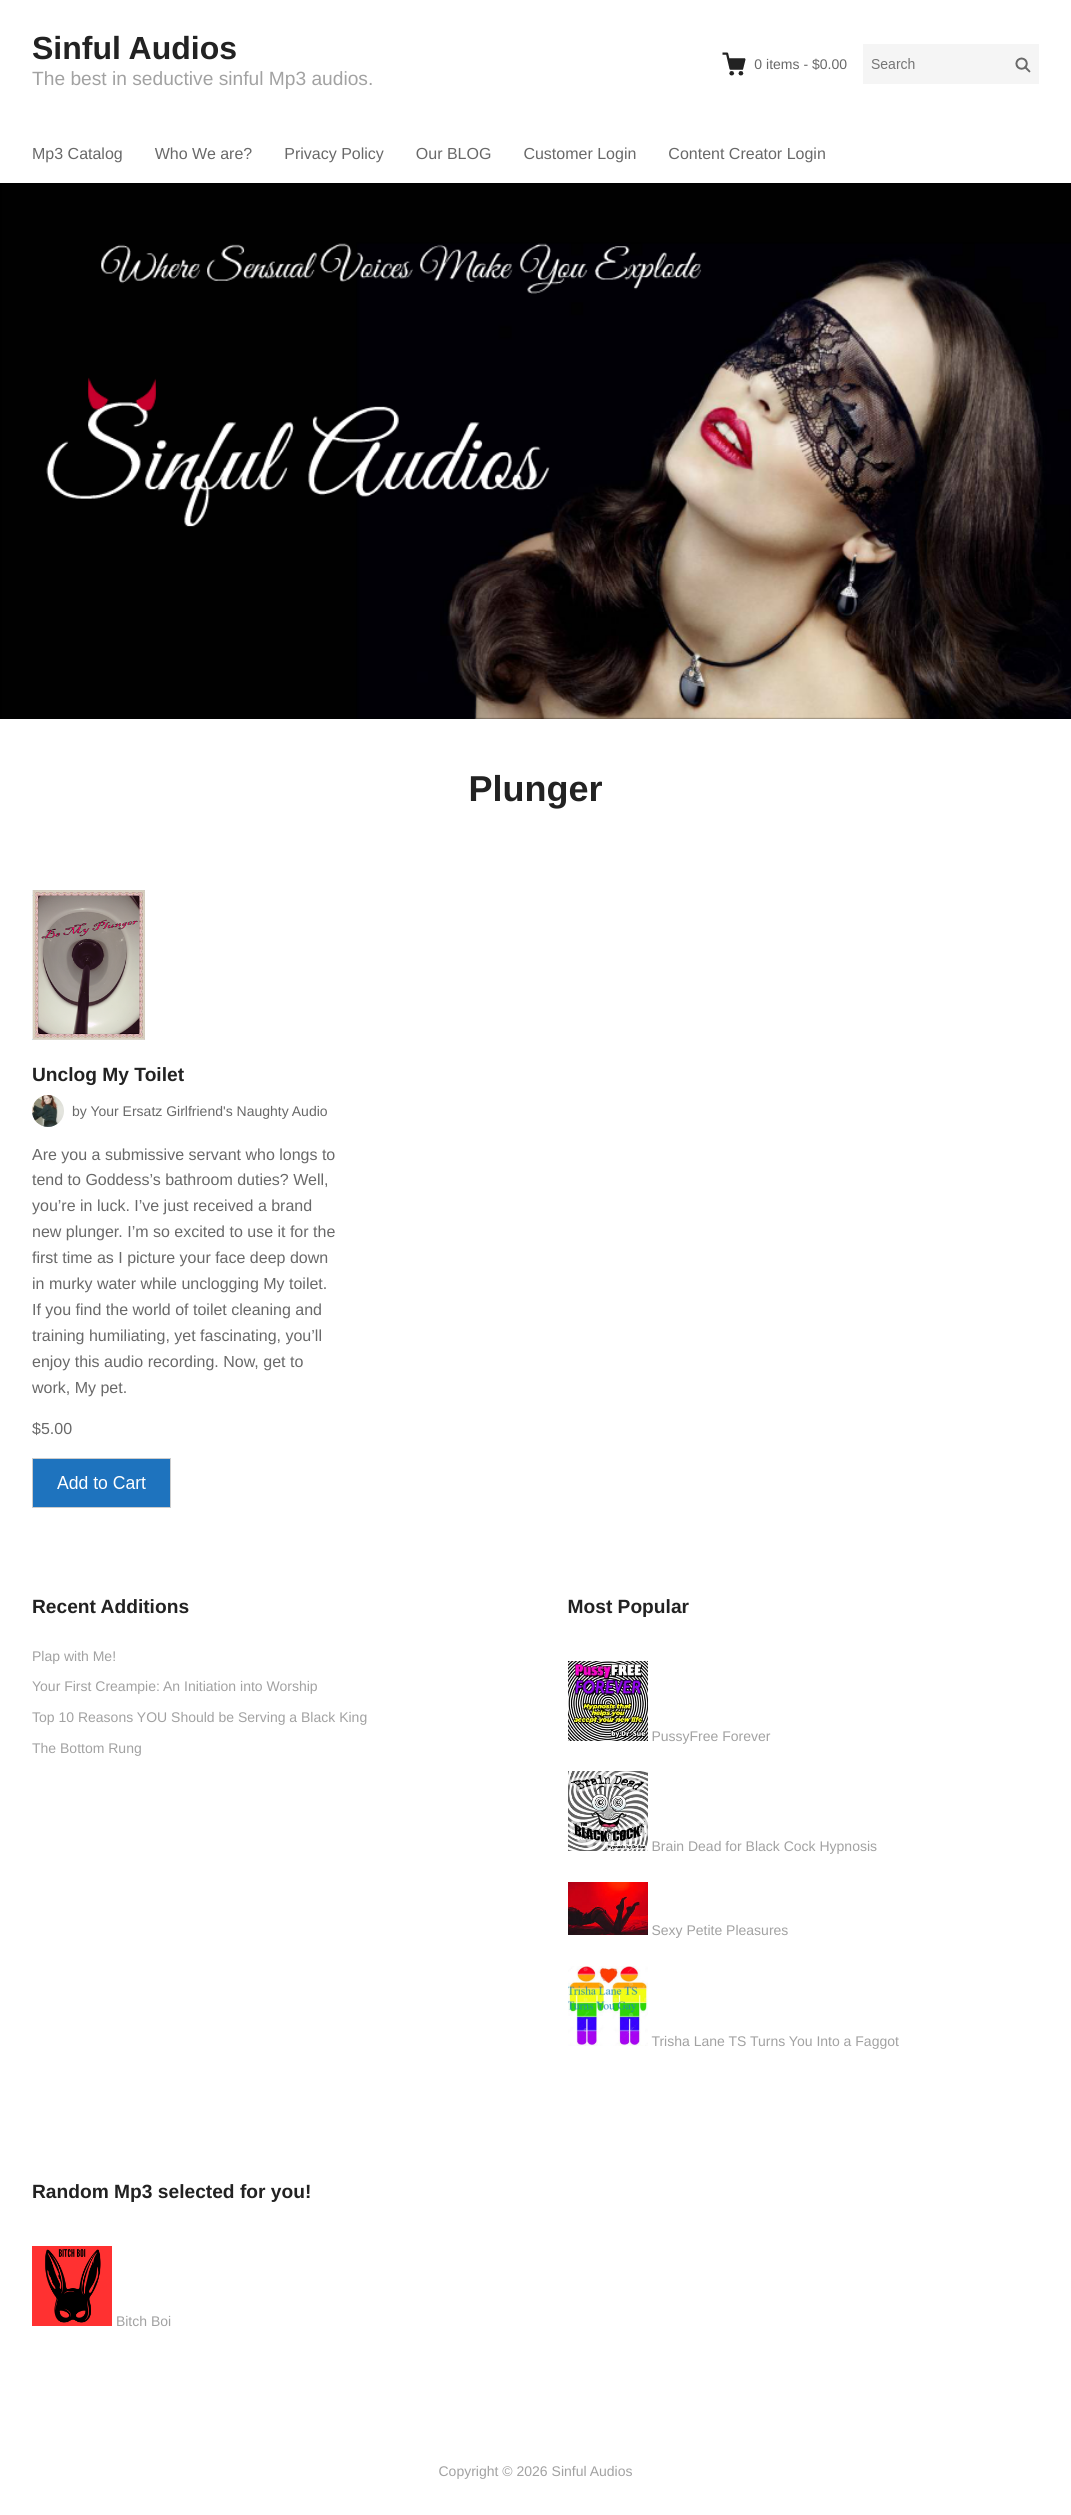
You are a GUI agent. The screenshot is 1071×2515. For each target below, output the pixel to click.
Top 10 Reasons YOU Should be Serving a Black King (199, 1717)
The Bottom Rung (87, 1748)
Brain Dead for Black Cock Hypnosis (764, 1846)
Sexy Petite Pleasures (719, 1930)
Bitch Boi (143, 2321)
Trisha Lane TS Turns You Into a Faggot (775, 2041)
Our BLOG (454, 154)
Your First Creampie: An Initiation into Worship (175, 1686)
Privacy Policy (334, 154)
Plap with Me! (74, 1656)
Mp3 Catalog (77, 154)
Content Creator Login (746, 154)
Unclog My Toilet (108, 1075)
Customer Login (579, 154)
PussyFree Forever (710, 1736)
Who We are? (204, 154)
